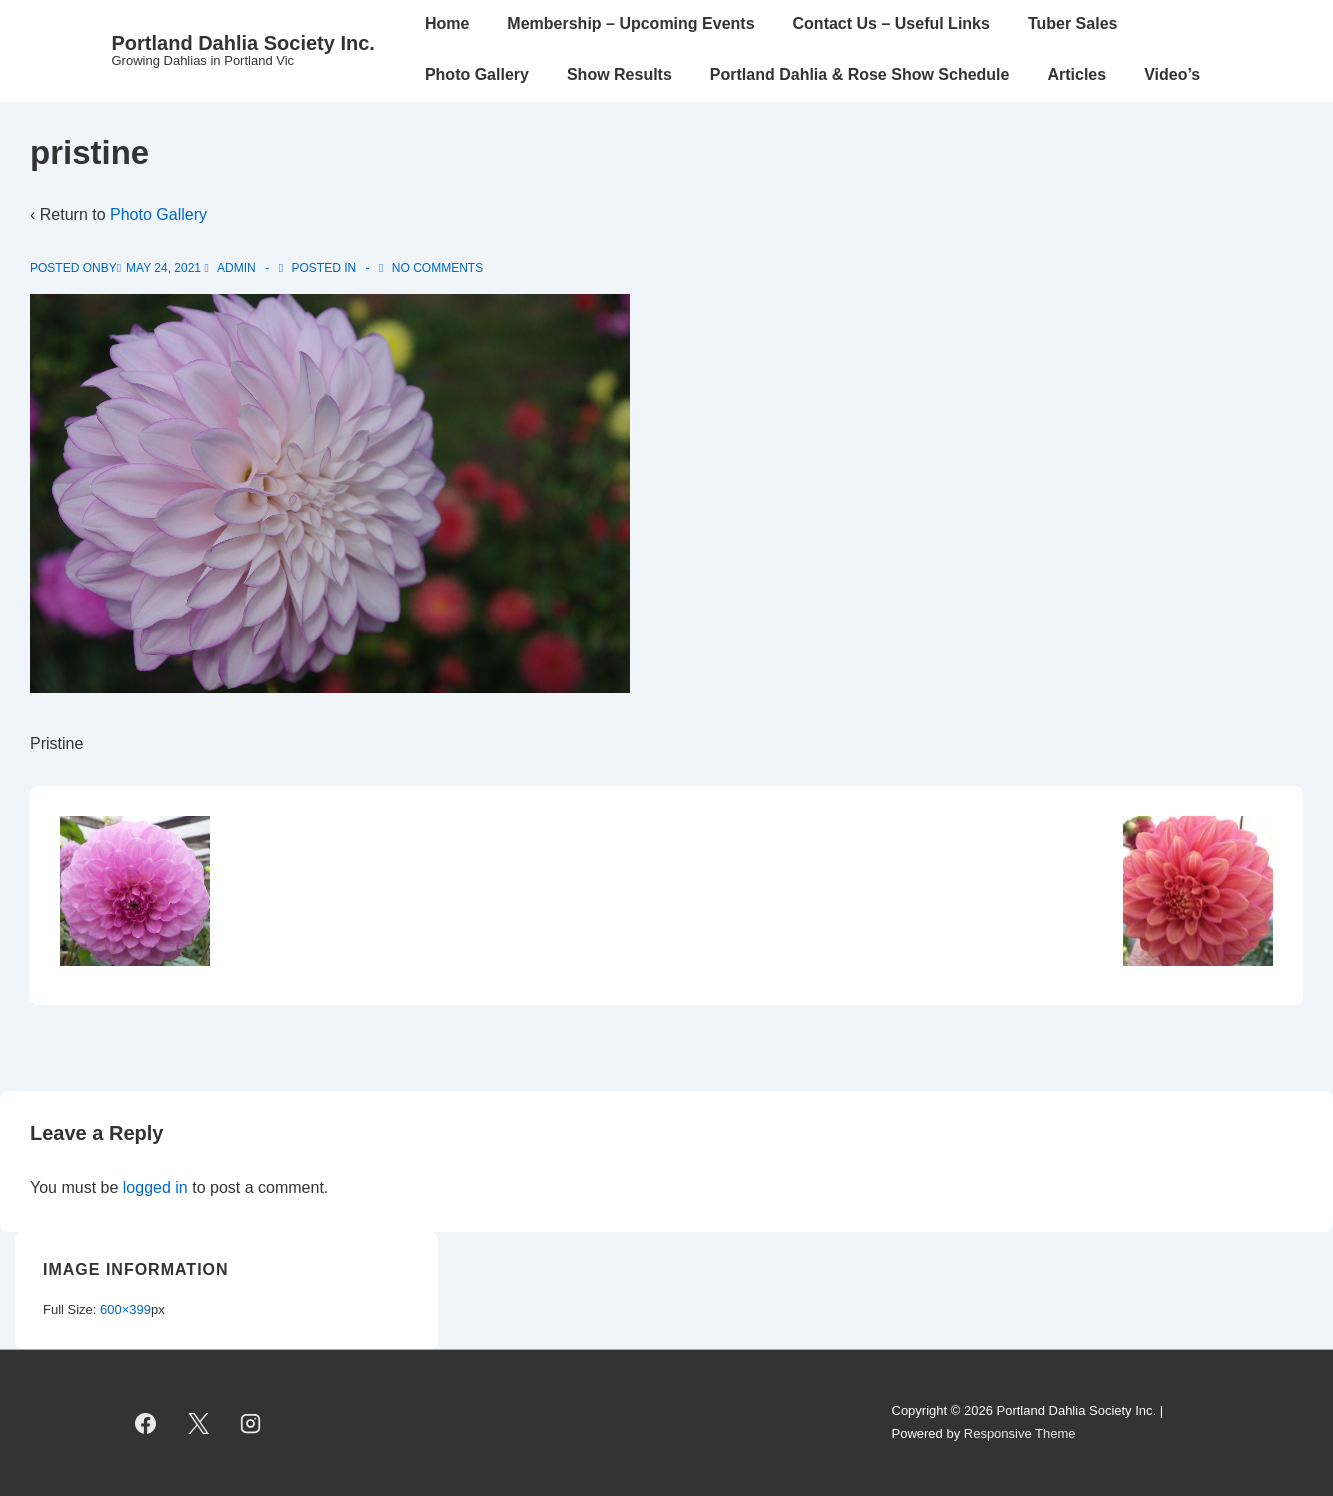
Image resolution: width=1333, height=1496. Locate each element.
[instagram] (251, 1423)
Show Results (619, 74)
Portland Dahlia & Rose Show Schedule (860, 74)
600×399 (125, 1309)
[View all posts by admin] (231, 268)
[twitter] (198, 1423)
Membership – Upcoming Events (630, 23)
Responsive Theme (1020, 1433)
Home (447, 23)
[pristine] (163, 268)
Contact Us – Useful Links (891, 23)
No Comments (437, 268)
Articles (1076, 74)
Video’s (1172, 74)
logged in (155, 1187)
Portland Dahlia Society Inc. (243, 43)
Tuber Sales (1073, 23)
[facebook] (146, 1423)
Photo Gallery (477, 74)
